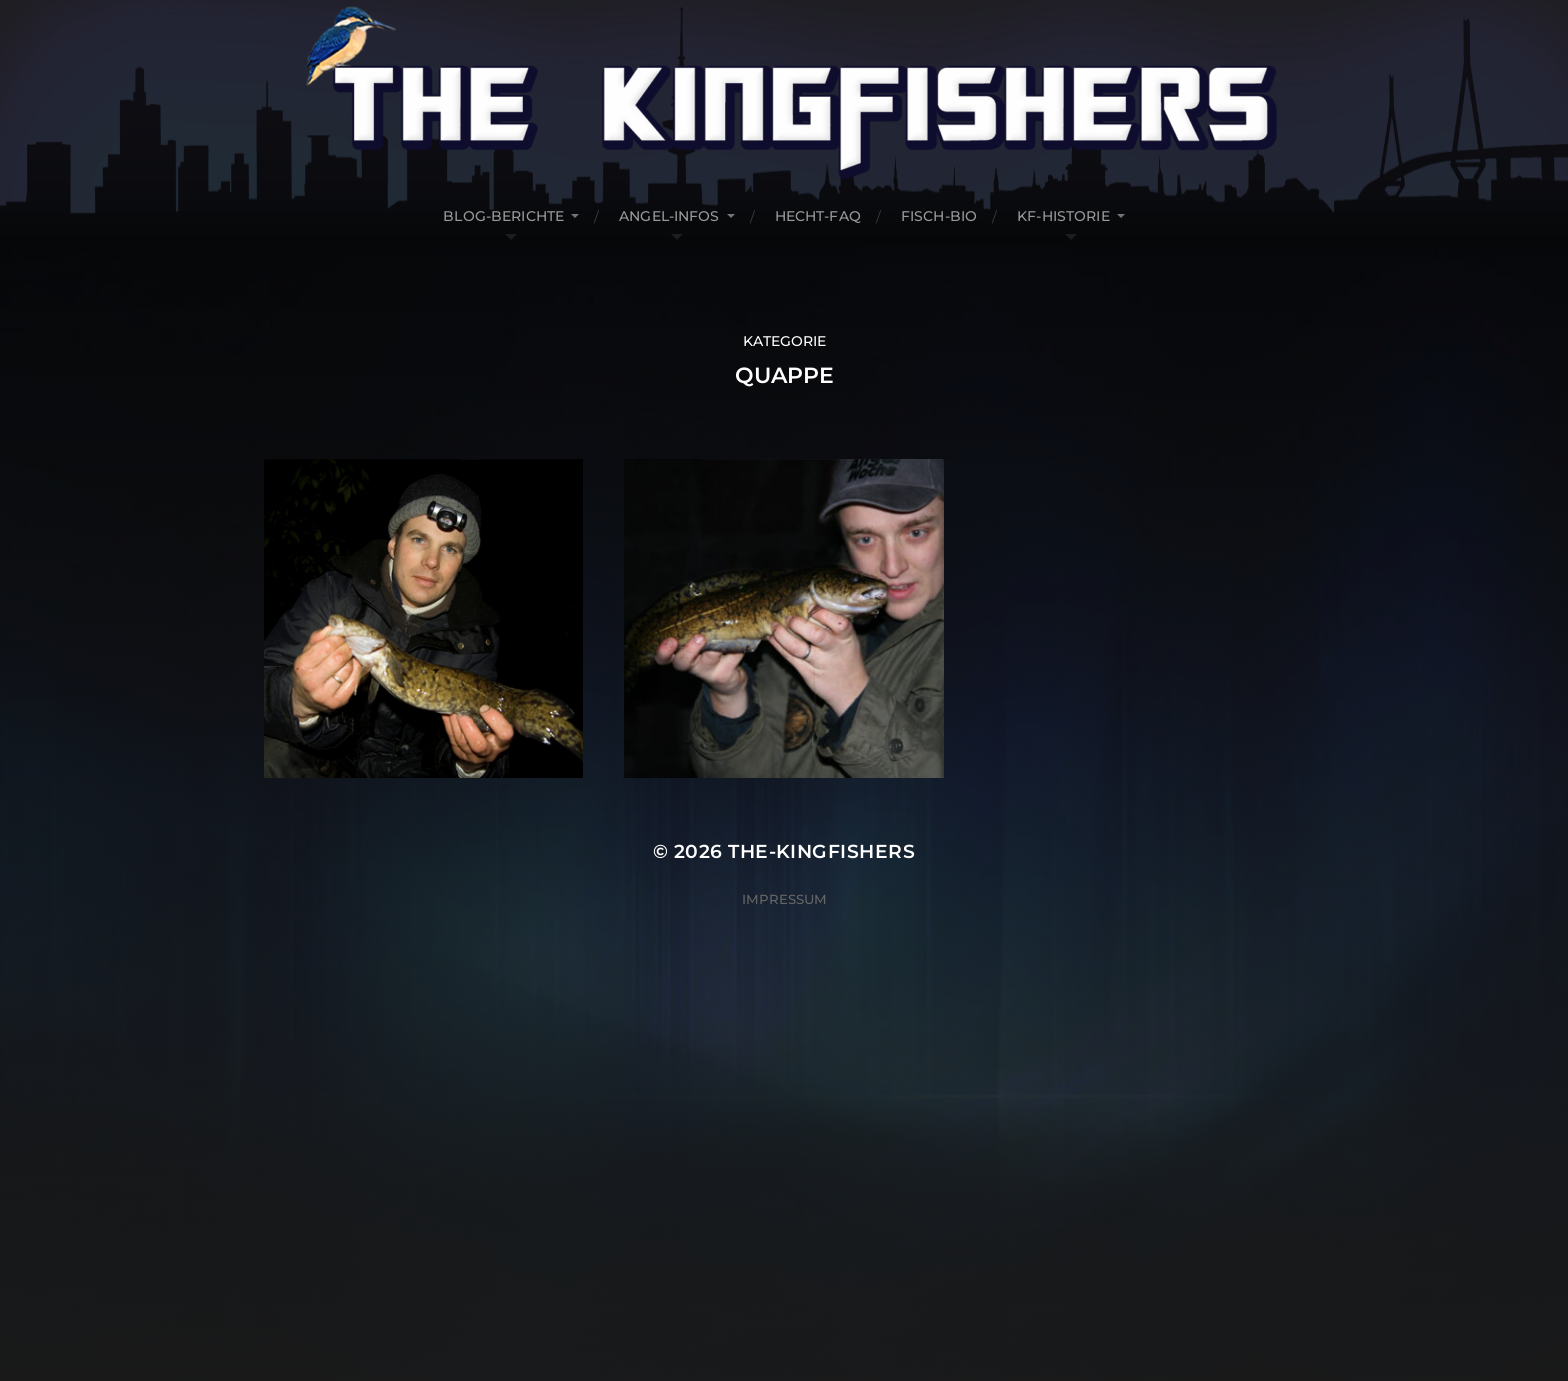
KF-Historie (1063, 216)
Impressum (784, 899)
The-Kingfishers (821, 851)
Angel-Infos (669, 216)
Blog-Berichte (503, 216)
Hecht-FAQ (818, 216)
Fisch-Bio (939, 216)
